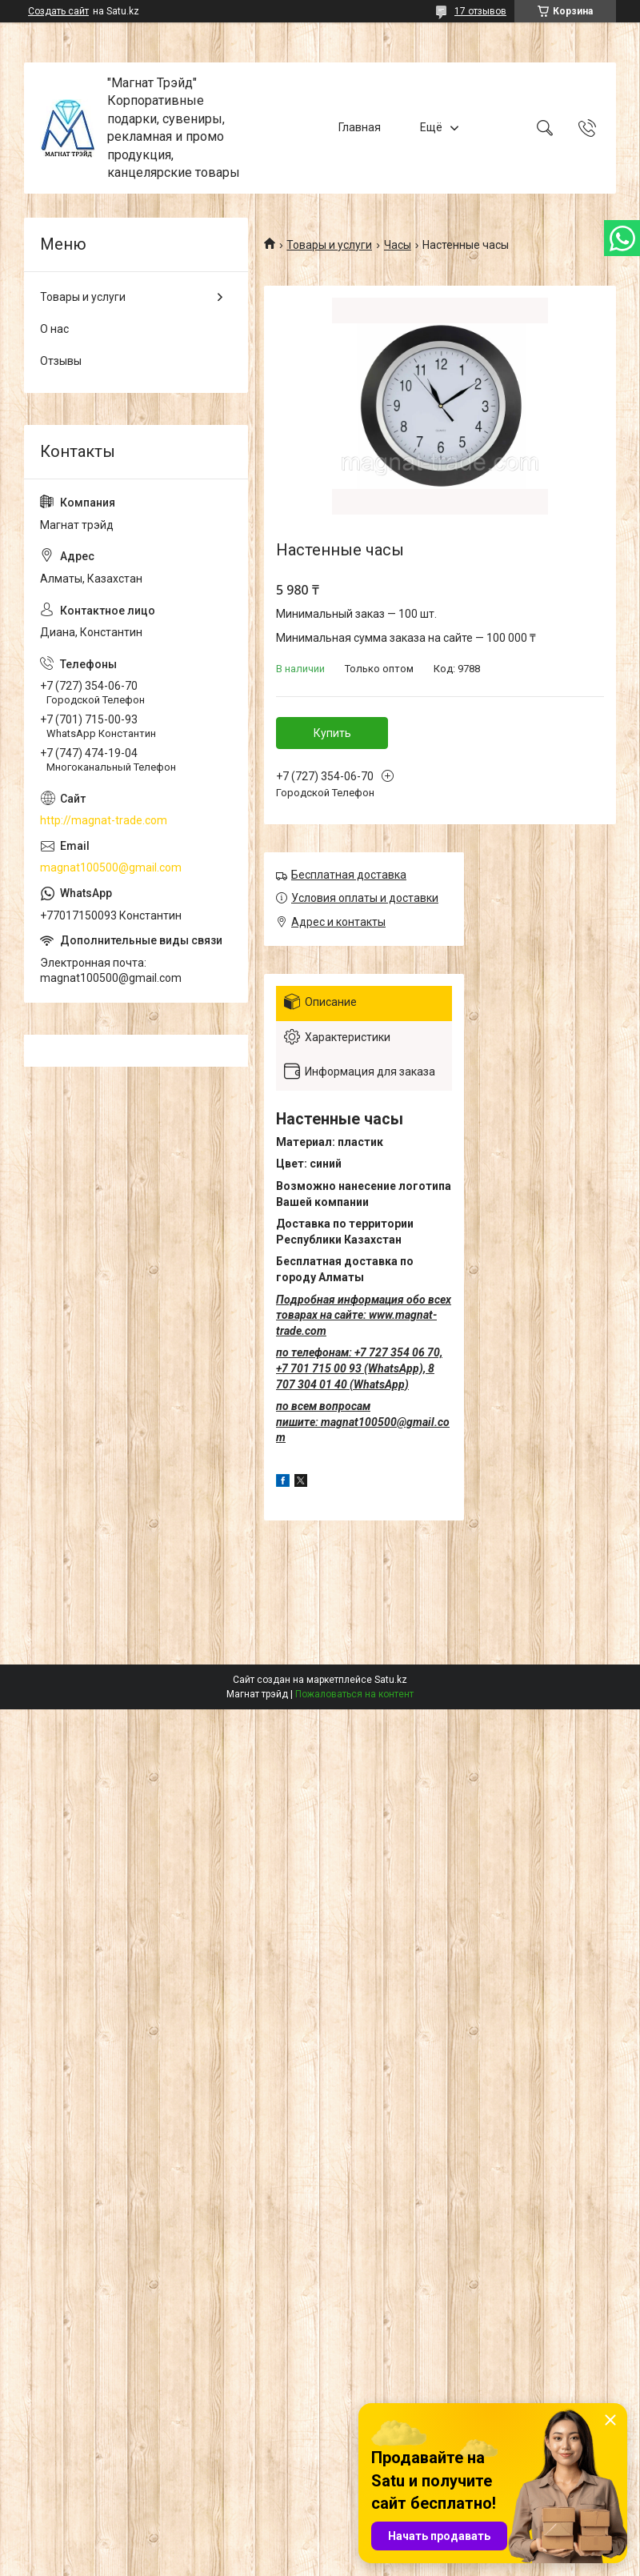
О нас (54, 329)
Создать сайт (58, 11)
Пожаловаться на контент (354, 1694)
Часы (397, 244)
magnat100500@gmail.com (111, 867)
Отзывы (61, 361)
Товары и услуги (329, 244)
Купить (332, 733)
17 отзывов (480, 11)
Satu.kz (390, 1679)
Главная (359, 127)
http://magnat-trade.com (103, 820)
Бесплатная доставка (348, 874)
